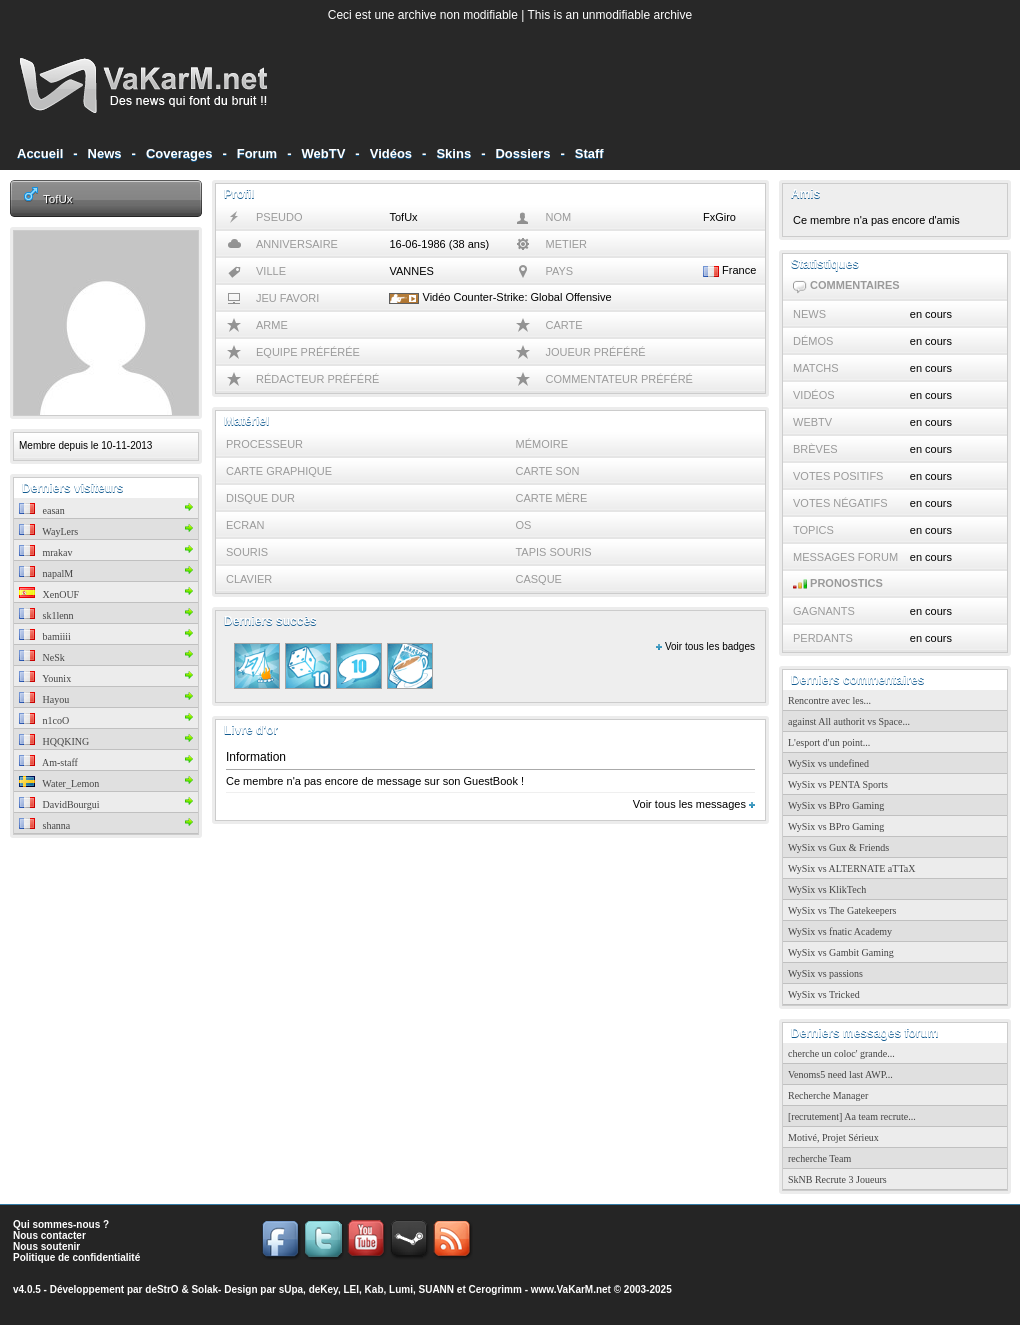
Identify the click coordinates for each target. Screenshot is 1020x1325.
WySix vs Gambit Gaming (841, 952)
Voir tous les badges (705, 646)
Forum (257, 153)
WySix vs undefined (828, 763)
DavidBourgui (59, 804)
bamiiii (45, 636)
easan (42, 510)
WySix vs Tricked (824, 994)
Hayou (44, 699)
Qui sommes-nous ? (61, 1224)
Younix (45, 678)
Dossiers (522, 153)
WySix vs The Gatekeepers (842, 910)
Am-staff (48, 762)
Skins (453, 153)
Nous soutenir (46, 1246)
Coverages (179, 153)
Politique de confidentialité (76, 1257)
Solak (204, 1289)
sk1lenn (46, 615)
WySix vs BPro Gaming (836, 805)
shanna (44, 825)
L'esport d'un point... (829, 742)
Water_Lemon (59, 783)
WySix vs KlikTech (827, 889)
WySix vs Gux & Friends (838, 847)
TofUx (58, 198)
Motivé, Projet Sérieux (833, 1137)
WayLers (48, 531)
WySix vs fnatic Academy (840, 931)
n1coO (44, 720)
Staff (589, 153)
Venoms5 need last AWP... (840, 1074)
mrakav (46, 552)
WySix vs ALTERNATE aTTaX (852, 868)
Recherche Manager (828, 1095)
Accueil (40, 153)
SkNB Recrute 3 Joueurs (837, 1179)
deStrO (161, 1289)
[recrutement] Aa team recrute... (852, 1116)
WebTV (324, 153)
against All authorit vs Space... (849, 721)
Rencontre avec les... (829, 700)
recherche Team (819, 1158)
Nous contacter (49, 1235)
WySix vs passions (825, 973)
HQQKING (54, 741)
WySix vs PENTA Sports (838, 784)
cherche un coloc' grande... (841, 1053)
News (105, 153)
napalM (46, 573)
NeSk (42, 657)
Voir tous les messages (694, 804)
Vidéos (391, 153)
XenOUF (49, 594)
